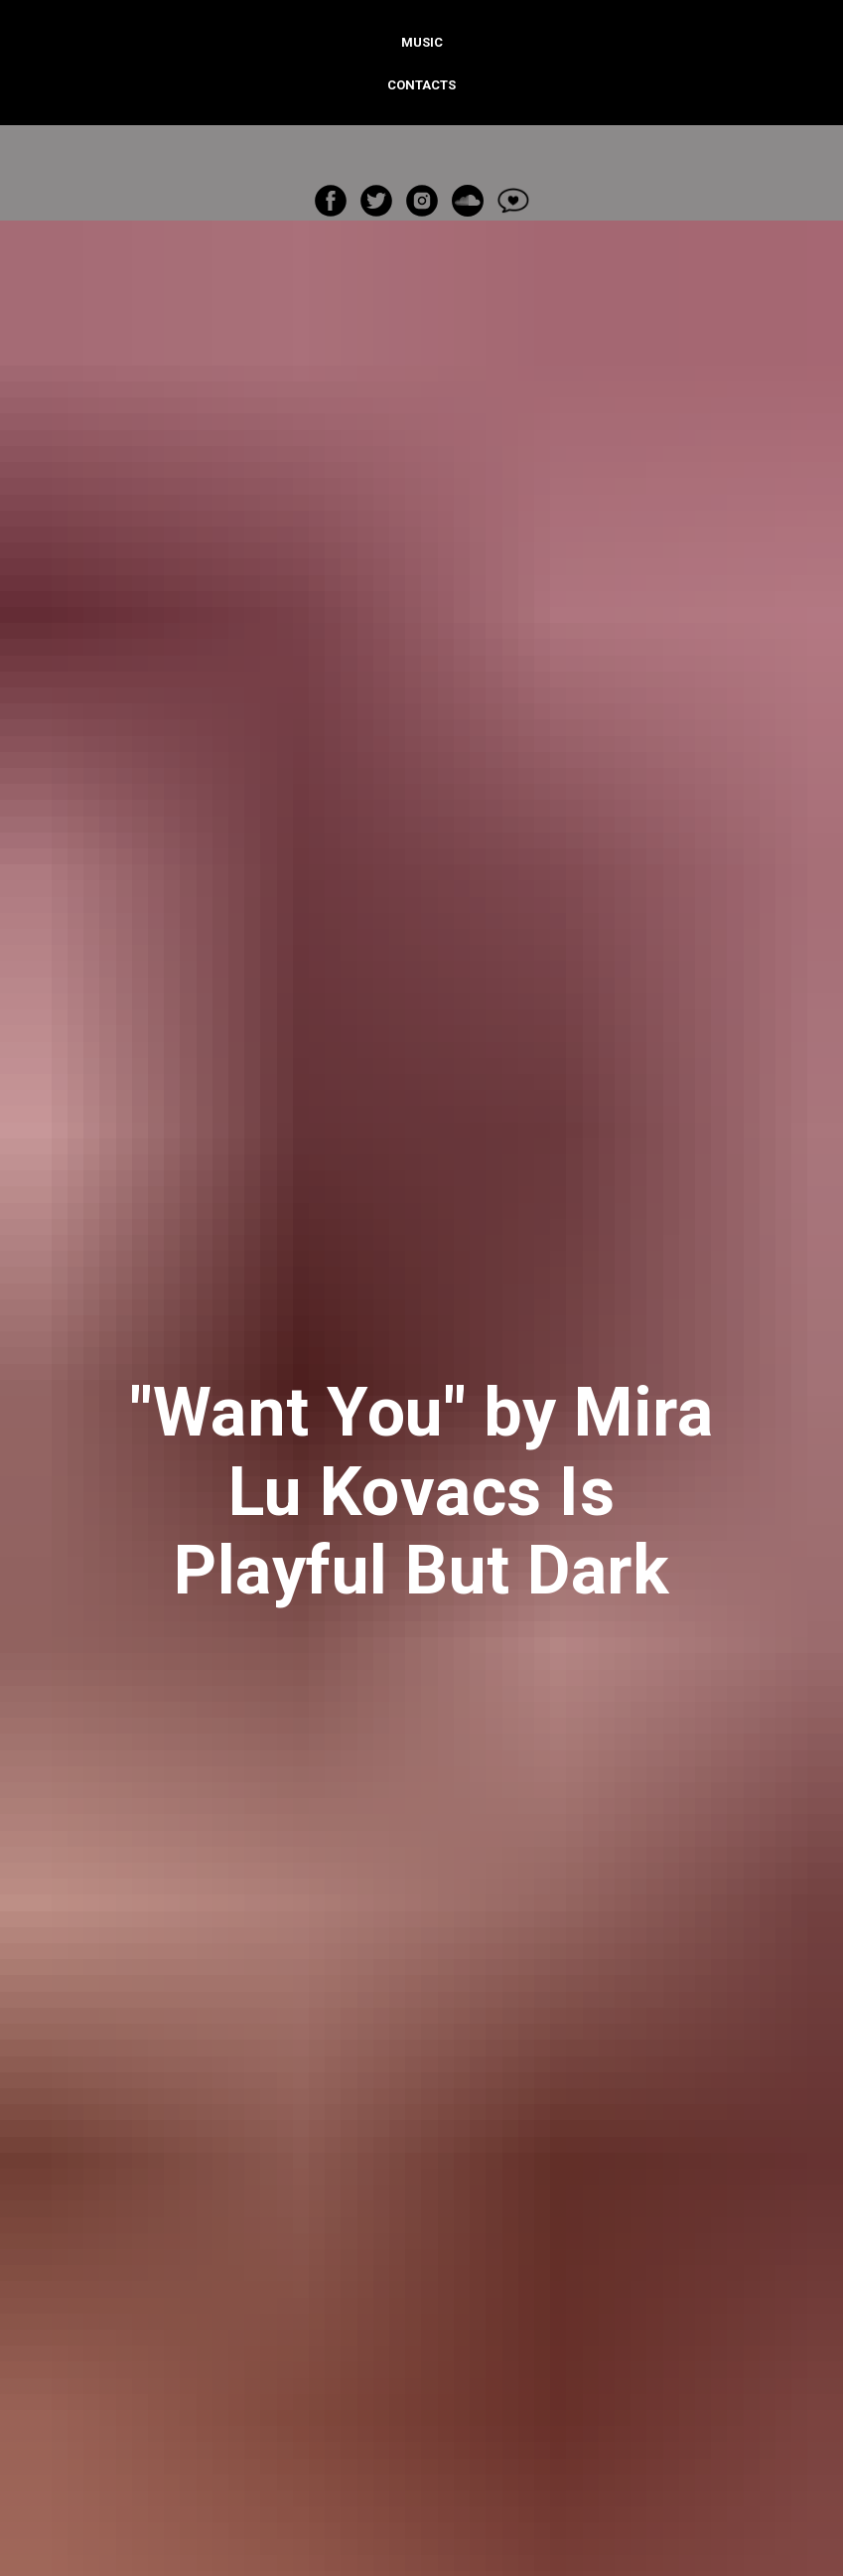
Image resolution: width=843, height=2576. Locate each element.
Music (422, 42)
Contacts (421, 84)
